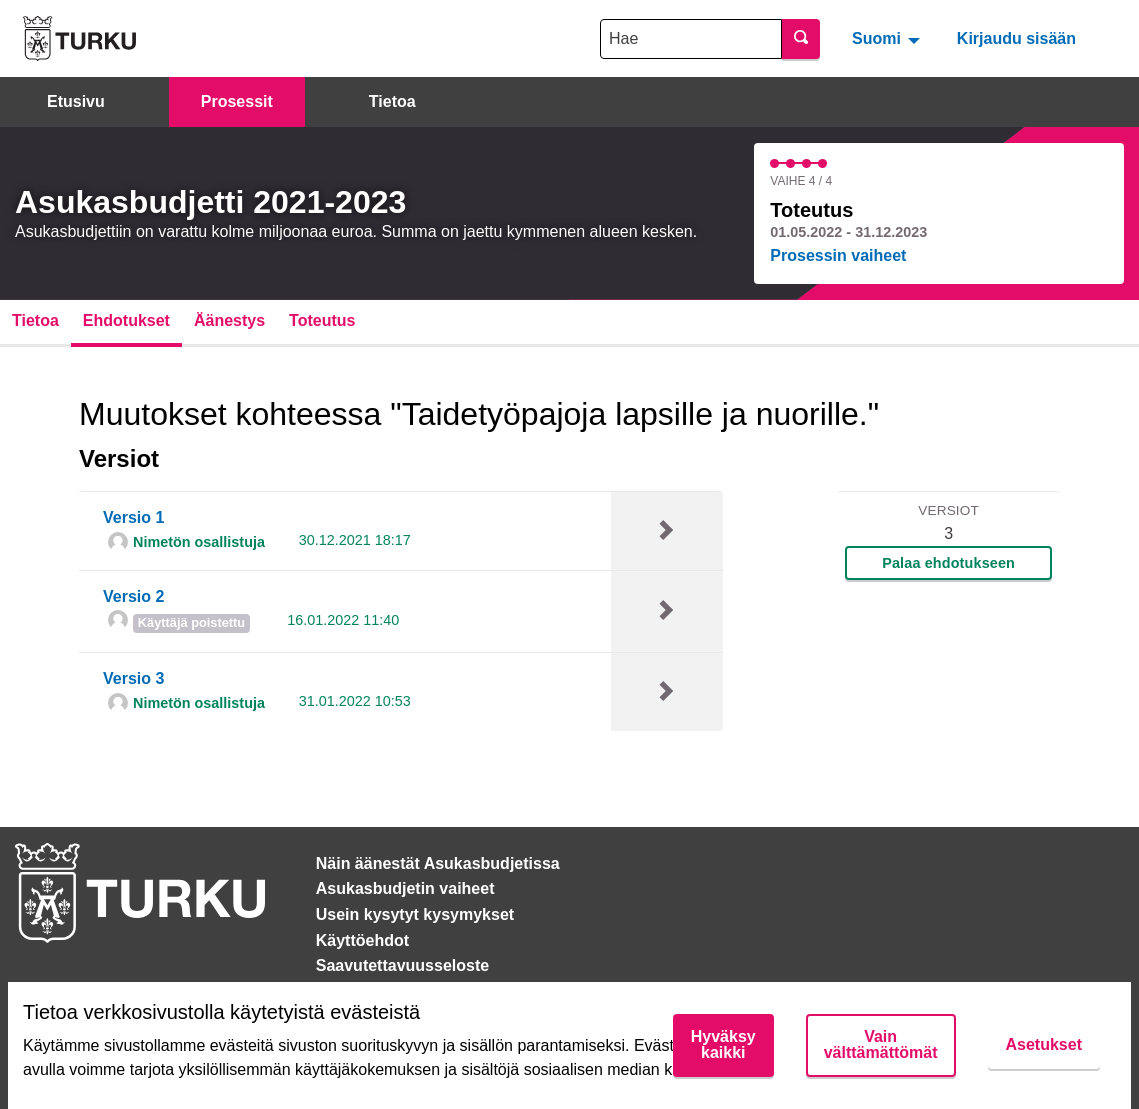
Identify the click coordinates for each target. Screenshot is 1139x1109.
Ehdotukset (126, 320)
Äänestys (229, 320)
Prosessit (237, 101)
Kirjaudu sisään (1016, 38)
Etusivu (76, 101)
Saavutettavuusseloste (402, 965)
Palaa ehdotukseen (948, 563)
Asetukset (1044, 1044)
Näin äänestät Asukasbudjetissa (438, 863)
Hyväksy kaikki (723, 1044)
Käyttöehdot (362, 940)
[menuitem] (888, 38)
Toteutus (322, 320)
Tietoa (392, 101)
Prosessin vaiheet (838, 255)
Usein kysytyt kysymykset (415, 914)
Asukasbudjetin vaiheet (405, 888)
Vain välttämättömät (881, 1044)
